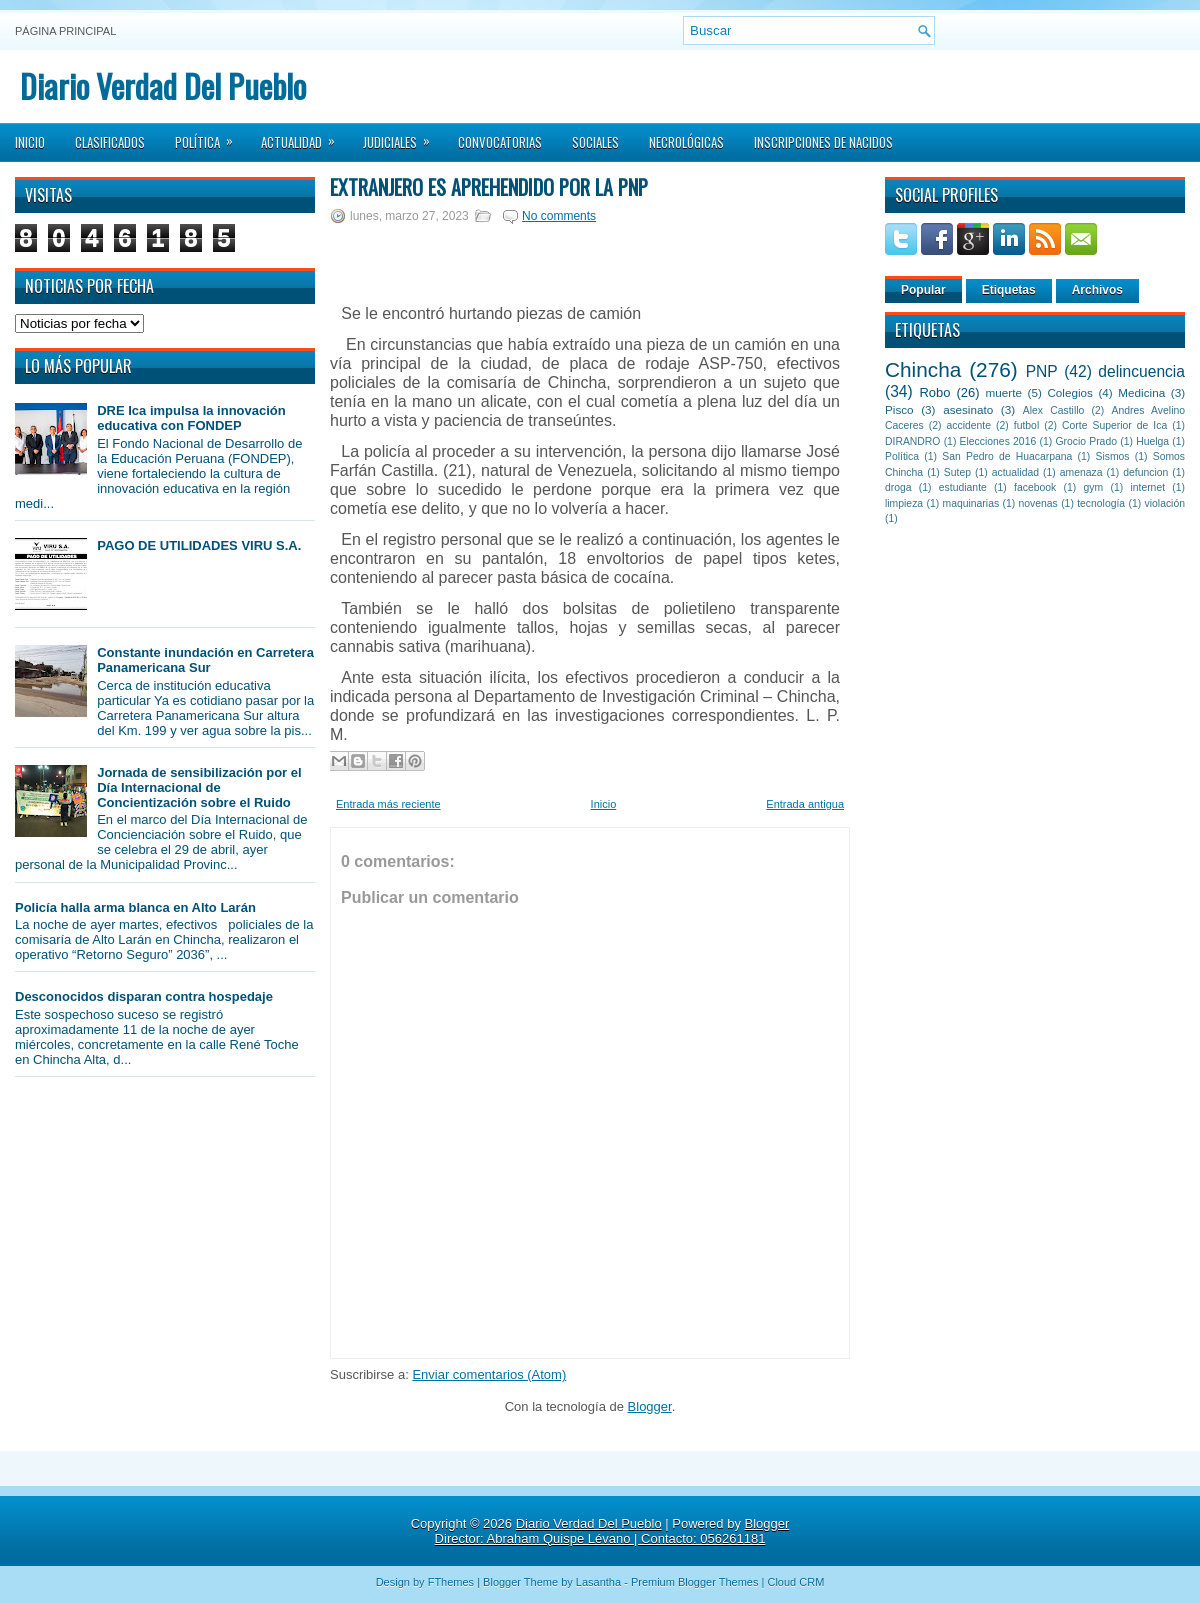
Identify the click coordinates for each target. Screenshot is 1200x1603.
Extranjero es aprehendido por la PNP (489, 187)
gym (1094, 487)
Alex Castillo (1054, 410)
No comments (559, 216)
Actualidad (304, 136)
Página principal (65, 31)
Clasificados (110, 142)
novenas (1038, 503)
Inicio (30, 142)
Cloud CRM (795, 1582)
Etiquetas (1009, 290)
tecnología (1101, 503)
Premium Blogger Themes (695, 1582)
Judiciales (403, 136)
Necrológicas (686, 142)
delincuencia (1141, 371)
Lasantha (598, 1582)
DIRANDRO (912, 441)
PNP (1042, 371)
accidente (969, 425)
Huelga (1152, 441)
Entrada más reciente (388, 804)
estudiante (963, 487)
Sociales (595, 142)
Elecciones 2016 (998, 441)
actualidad (1015, 472)
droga (898, 487)
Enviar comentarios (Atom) (489, 1374)
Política (210, 136)
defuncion (1145, 472)
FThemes (451, 1582)
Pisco (899, 409)
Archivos (1097, 290)
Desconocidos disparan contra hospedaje (144, 996)
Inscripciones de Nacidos (823, 142)
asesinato (968, 409)
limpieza (904, 503)
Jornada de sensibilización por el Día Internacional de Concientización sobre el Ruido (199, 787)
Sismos (1112, 456)
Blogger (650, 1406)
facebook (1035, 487)
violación (1165, 503)
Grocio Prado (1086, 441)
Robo (934, 392)
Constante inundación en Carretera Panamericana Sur (205, 660)
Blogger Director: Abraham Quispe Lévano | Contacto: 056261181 (612, 1531)
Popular (923, 290)
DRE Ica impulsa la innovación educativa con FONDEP (191, 418)
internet (1147, 487)
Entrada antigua (805, 804)
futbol (1026, 425)
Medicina (1141, 392)
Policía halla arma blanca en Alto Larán (135, 907)
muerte (1004, 392)
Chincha (923, 369)
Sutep (957, 472)
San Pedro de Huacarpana (1007, 456)
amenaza (1081, 472)
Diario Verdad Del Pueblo (163, 85)
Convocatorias (500, 142)
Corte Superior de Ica (1114, 425)
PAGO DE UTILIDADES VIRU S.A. (199, 545)
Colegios (1069, 392)
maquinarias (971, 503)
